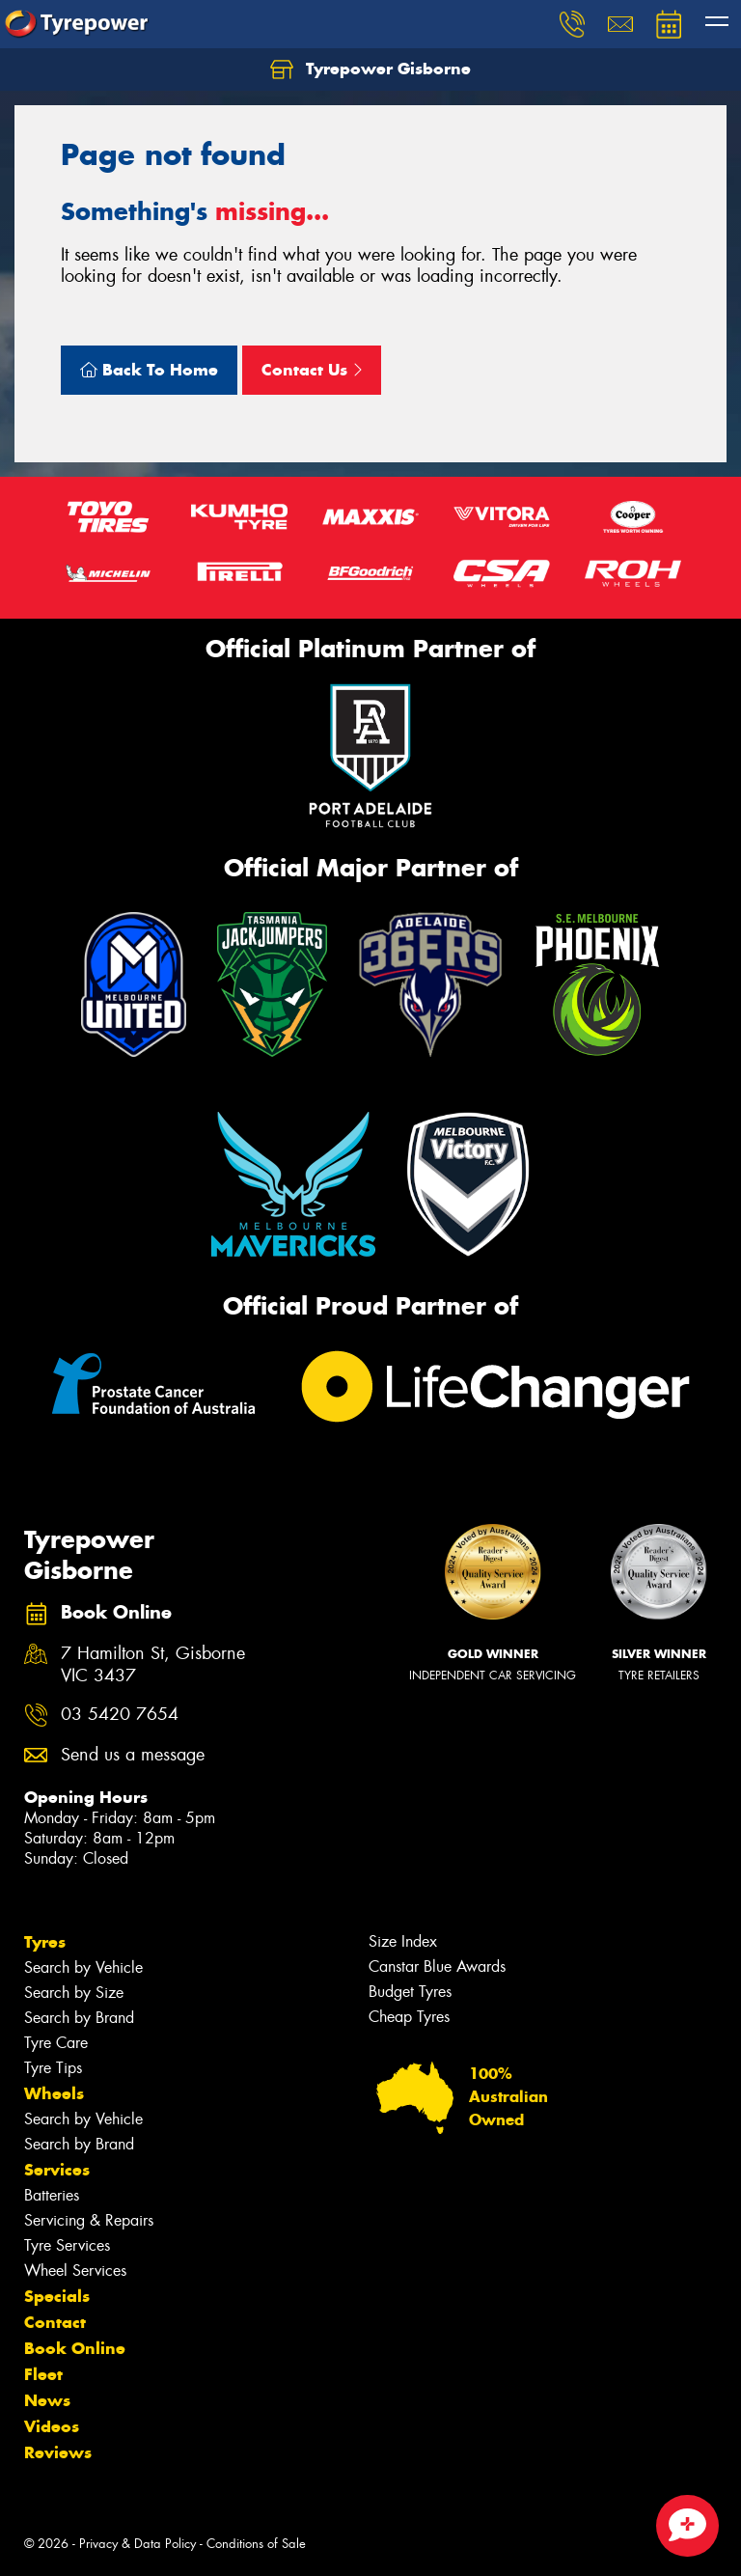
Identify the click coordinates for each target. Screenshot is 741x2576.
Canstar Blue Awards (437, 1966)
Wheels (54, 2093)
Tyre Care (56, 2043)
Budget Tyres (410, 1991)
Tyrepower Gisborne (370, 69)
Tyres (45, 1942)
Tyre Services (67, 2245)
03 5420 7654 (119, 1714)
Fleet (43, 2374)
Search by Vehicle (83, 1967)
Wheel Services (75, 2270)
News (47, 2400)
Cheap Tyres (409, 2017)
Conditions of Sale (256, 2543)
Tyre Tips (53, 2068)
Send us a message (133, 1755)
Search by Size (74, 1992)
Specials (57, 2296)
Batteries (51, 2195)
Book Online (74, 2348)
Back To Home (149, 369)
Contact (55, 2322)
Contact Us (311, 369)
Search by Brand (79, 2018)
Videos (51, 2426)
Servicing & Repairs (88, 2220)
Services (57, 2169)
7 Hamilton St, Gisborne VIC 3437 (153, 1665)
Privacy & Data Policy (137, 2543)
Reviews (58, 2452)
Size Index (403, 1941)
